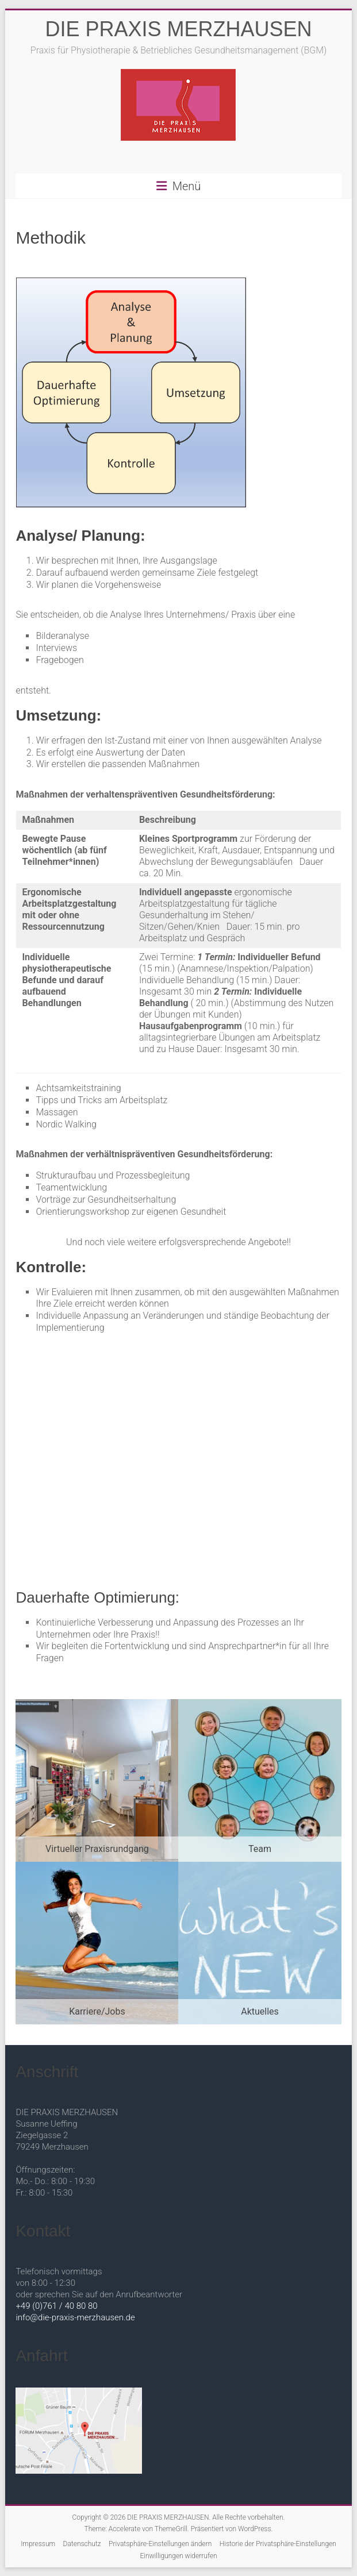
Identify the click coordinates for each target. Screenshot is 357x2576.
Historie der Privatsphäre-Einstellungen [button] (278, 2544)
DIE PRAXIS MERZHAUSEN (178, 29)
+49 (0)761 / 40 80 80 (56, 2306)
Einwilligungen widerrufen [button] (178, 2556)
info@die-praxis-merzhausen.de (75, 2317)
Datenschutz (82, 2544)
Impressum (38, 2544)
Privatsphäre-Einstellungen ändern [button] (160, 2544)
